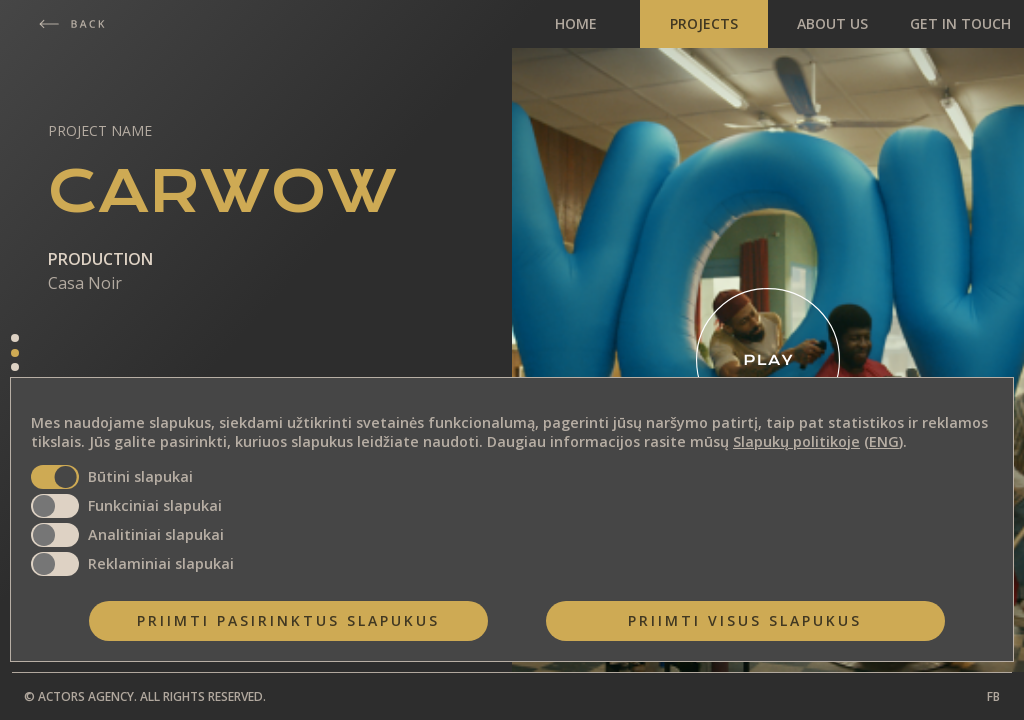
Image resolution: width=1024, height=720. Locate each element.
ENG (884, 441)
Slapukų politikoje (796, 441)
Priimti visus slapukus (745, 620)
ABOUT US (832, 23)
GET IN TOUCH (960, 23)
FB (993, 696)
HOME (576, 23)
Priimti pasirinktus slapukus (288, 620)
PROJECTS (704, 23)
